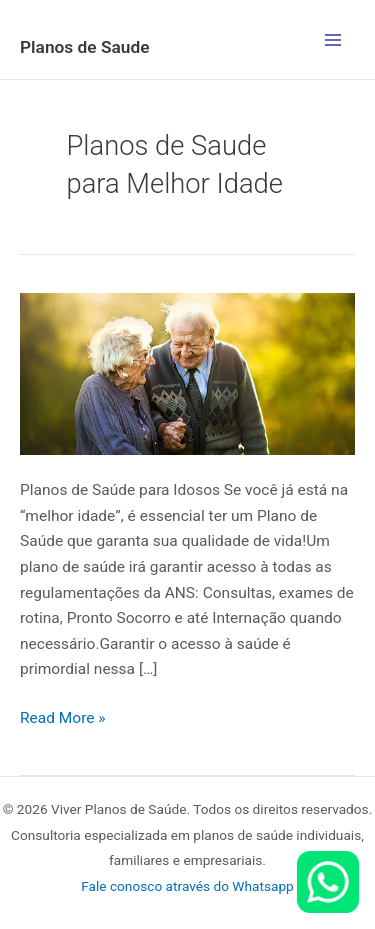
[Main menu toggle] (333, 39)
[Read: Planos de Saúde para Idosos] (187, 373)
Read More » (63, 716)
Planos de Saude (85, 47)
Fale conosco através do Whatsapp (187, 886)
